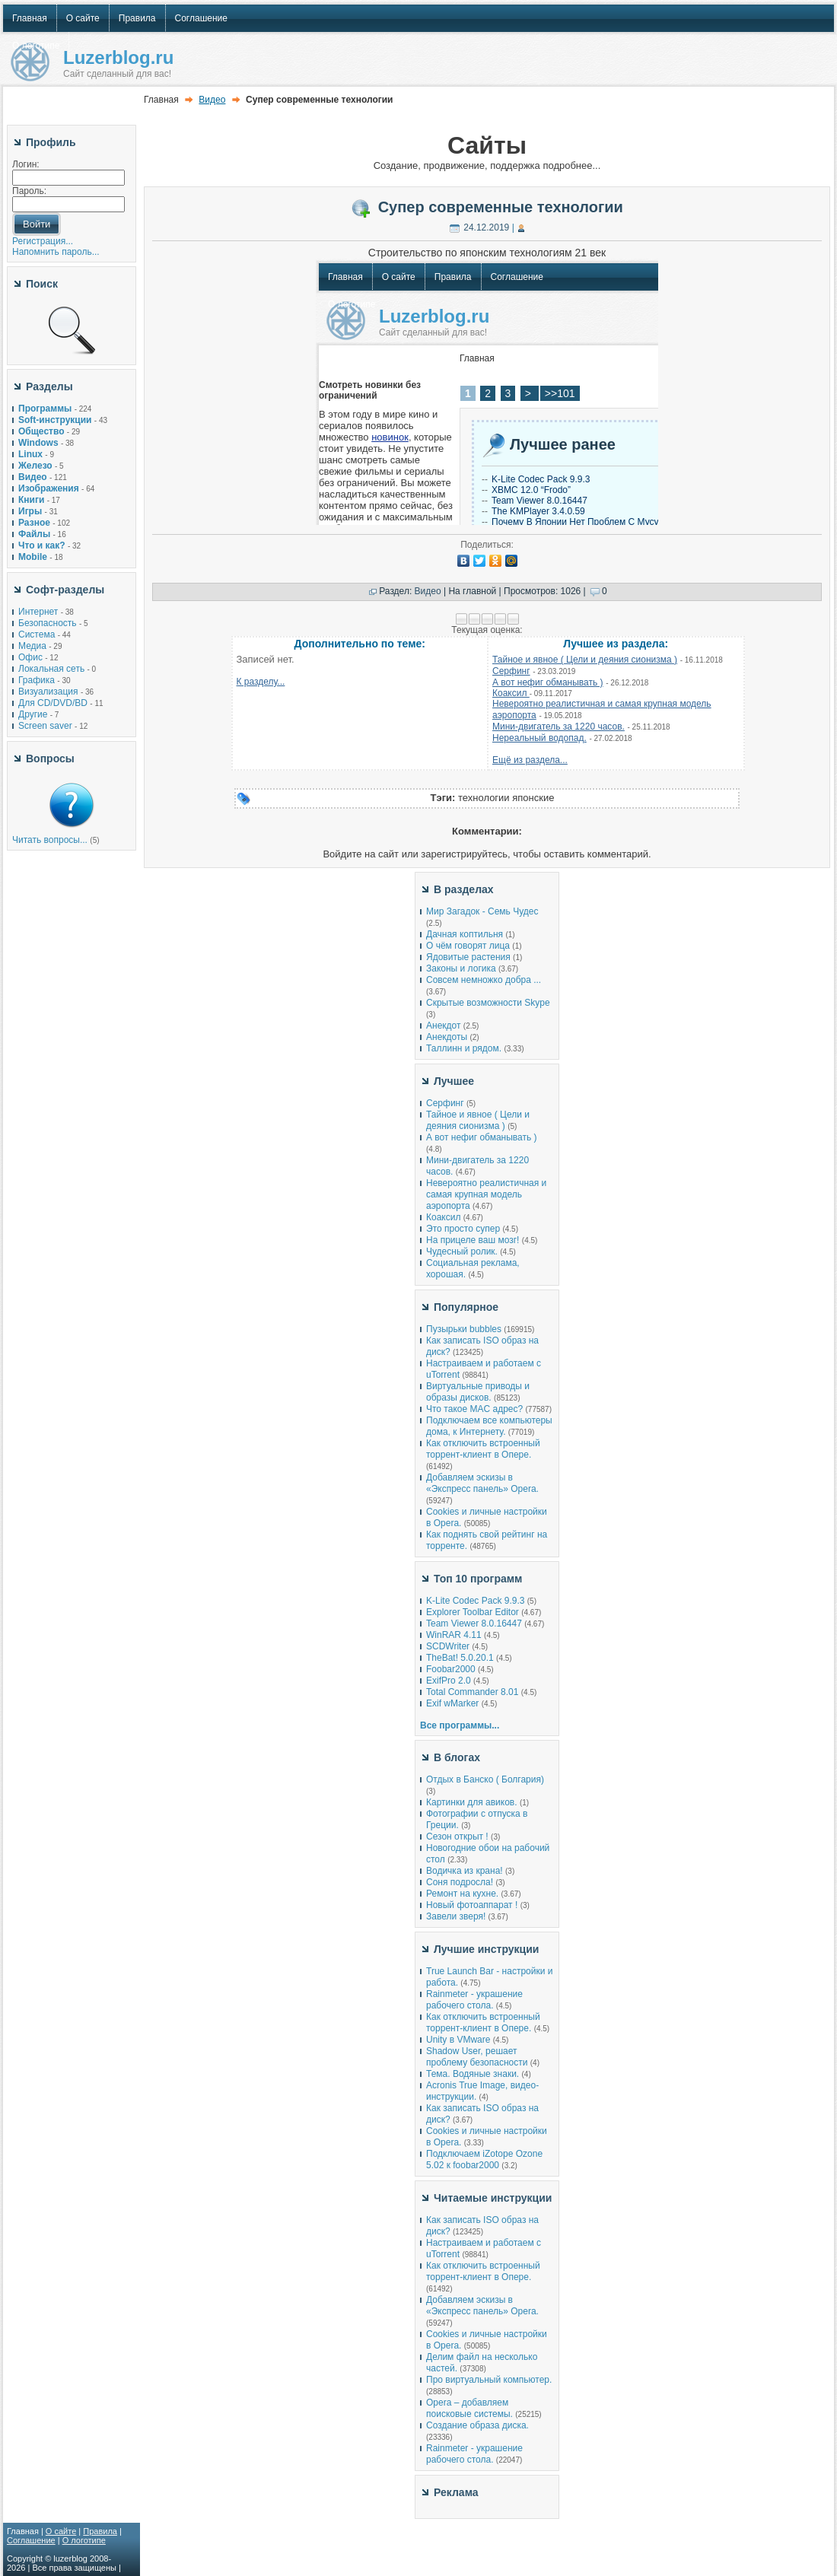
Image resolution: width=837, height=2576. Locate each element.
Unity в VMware (459, 2039)
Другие (32, 714)
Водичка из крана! (464, 1870)
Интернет (38, 611)
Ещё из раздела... (530, 760)
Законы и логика (461, 968)
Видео (212, 99)
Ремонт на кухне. (462, 1893)
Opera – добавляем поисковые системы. (469, 2408)
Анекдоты (446, 1037)
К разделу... (261, 681)
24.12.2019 (486, 227)
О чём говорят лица (468, 945)
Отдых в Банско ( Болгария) (485, 1779)
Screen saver (45, 725)
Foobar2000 (451, 1669)
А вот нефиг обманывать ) (547, 682)
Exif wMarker (452, 1703)
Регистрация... (42, 241)
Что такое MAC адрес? (474, 1409)
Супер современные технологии (500, 207)
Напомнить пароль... (56, 251)
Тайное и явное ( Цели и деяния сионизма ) (584, 659)
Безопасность (47, 623)
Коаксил (511, 693)
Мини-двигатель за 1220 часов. (558, 726)
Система (36, 634)
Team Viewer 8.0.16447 (474, 1623)
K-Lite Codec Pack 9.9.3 (475, 1600)
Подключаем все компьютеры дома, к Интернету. (489, 1426)
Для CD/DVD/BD (53, 703)
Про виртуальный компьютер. (489, 2379)
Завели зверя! (455, 1916)
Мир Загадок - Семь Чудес (482, 911)
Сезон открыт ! (457, 1836)
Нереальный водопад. (539, 738)
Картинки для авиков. (471, 1802)
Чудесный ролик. (462, 1251)
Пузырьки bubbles (463, 1329)
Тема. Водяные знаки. (472, 2074)
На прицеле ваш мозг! (472, 1240)
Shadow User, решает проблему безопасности (476, 2057)
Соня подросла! (459, 1882)
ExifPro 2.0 (448, 1680)
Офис (30, 657)
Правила (100, 2531)
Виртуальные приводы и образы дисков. (478, 1392)
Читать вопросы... (50, 840)
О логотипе (84, 2540)
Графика (36, 680)
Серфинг (511, 671)
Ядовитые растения (468, 957)
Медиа (32, 646)
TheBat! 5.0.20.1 (461, 1657)
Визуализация (48, 691)
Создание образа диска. (477, 2425)
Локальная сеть (51, 668)
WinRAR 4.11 (454, 1635)
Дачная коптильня (464, 934)
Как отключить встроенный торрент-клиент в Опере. (483, 1449)
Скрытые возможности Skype (488, 1002)
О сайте (61, 2531)
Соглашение (31, 2540)
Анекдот (443, 1025)
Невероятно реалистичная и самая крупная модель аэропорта (486, 1194)
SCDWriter (447, 1646)
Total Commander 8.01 (472, 1692)
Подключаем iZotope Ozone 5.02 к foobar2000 (484, 2159)
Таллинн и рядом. (463, 1048)
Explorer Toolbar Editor (472, 1612)
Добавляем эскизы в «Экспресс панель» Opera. (482, 1483)
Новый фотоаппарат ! (471, 1905)
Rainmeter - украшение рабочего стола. (474, 2000)
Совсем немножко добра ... (483, 980)
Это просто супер (463, 1228)
